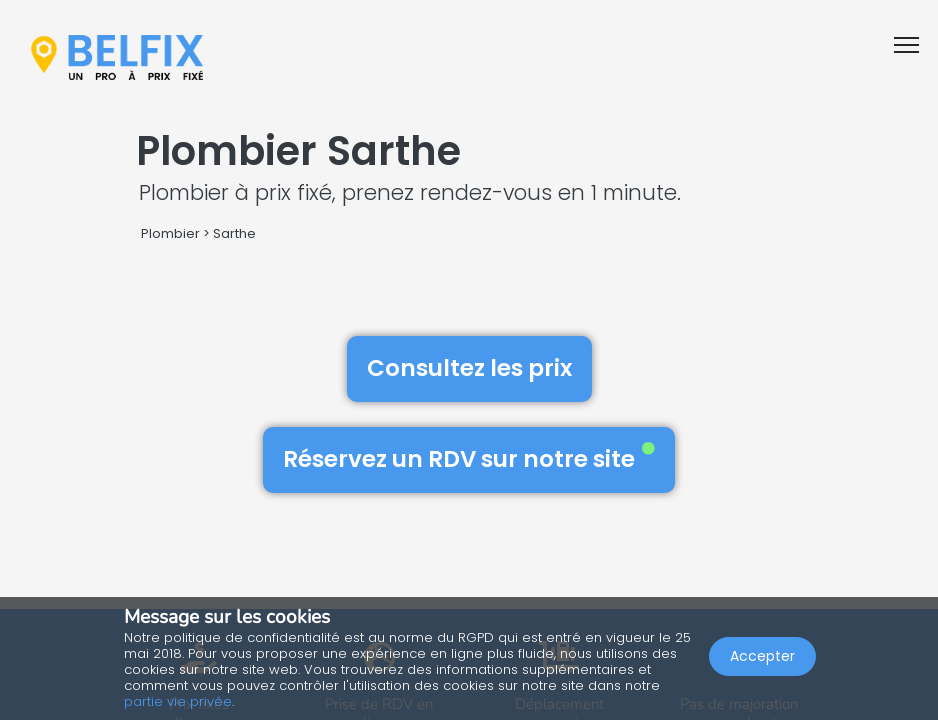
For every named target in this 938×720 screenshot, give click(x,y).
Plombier (170, 233)
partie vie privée (178, 701)
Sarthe (234, 233)
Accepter (762, 656)
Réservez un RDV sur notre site (469, 459)
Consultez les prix (469, 368)
